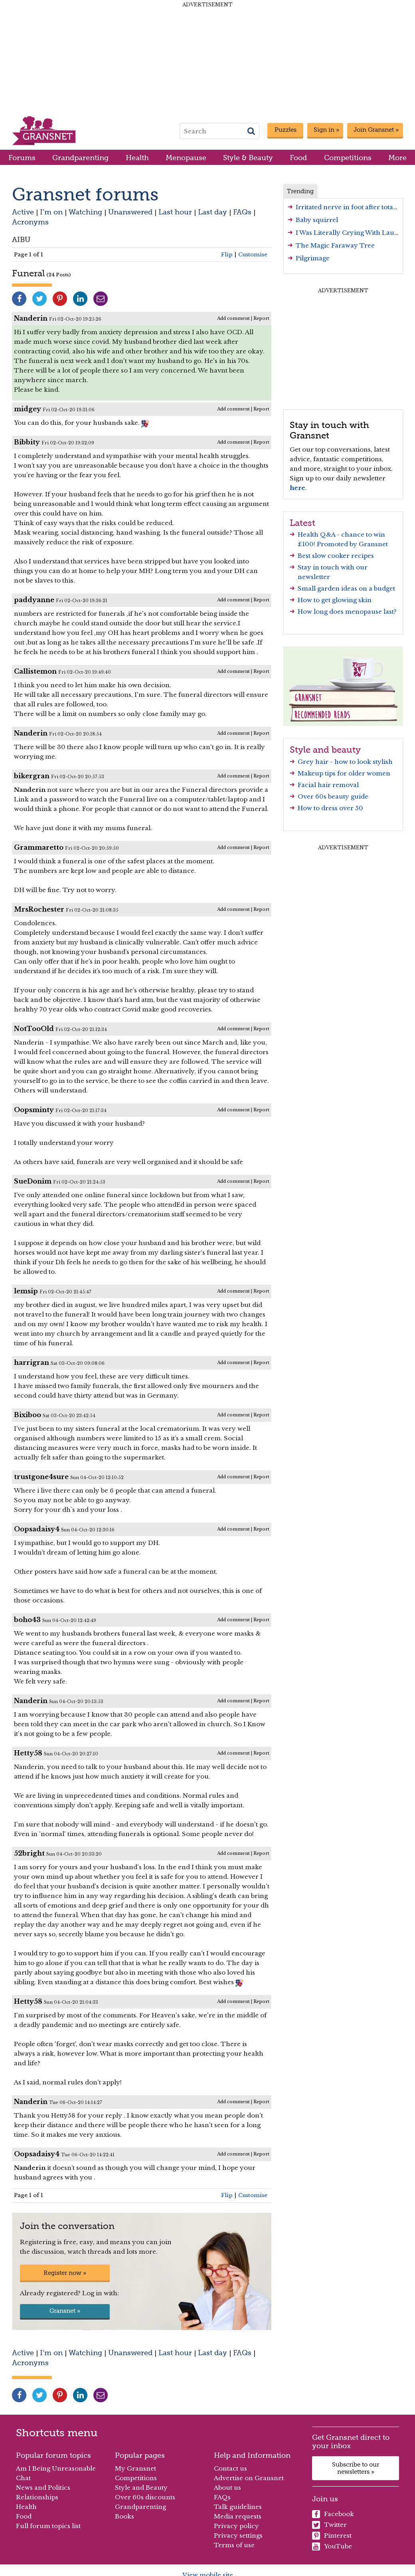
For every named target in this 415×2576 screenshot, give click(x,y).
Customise (252, 254)
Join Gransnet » (376, 129)
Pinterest (332, 2536)
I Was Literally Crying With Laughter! (354, 232)
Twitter (329, 2525)
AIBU (21, 239)
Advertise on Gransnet (249, 2478)
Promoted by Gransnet (352, 544)
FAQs (242, 212)
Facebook (333, 2514)
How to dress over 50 (330, 808)
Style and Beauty (141, 2487)
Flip (227, 254)
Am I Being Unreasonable (56, 2468)
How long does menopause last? (347, 611)
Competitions (348, 157)
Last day (212, 212)
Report (261, 318)
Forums (22, 157)
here (297, 488)
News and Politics (43, 2487)
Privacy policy (236, 2526)
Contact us (230, 2468)
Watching (85, 212)
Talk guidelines (238, 2507)
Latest (302, 523)
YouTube (332, 2546)
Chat (23, 2478)
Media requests (237, 2516)
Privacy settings (238, 2535)
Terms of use (234, 2545)
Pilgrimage (313, 258)
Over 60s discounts (145, 2497)
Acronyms (30, 222)
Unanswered (130, 212)
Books (124, 2516)
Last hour (175, 212)
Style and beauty (325, 749)
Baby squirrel (317, 220)
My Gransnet (135, 2468)
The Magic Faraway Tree (335, 245)
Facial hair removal (328, 785)
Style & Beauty (248, 157)
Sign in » (326, 129)
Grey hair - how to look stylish (345, 761)
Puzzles (285, 129)
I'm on (51, 212)
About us (227, 2487)
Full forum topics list (48, 2526)
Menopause (186, 157)
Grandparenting (80, 157)
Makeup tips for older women (344, 773)
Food (298, 157)
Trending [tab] (300, 191)
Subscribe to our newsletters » (355, 2468)
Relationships (37, 2497)
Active (23, 212)
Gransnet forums (85, 194)
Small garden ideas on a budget (346, 588)
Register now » (64, 2273)
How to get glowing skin (335, 600)
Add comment (233, 318)
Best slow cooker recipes (336, 555)
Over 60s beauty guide (333, 796)
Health (137, 157)
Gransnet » (64, 2310)
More (397, 157)
